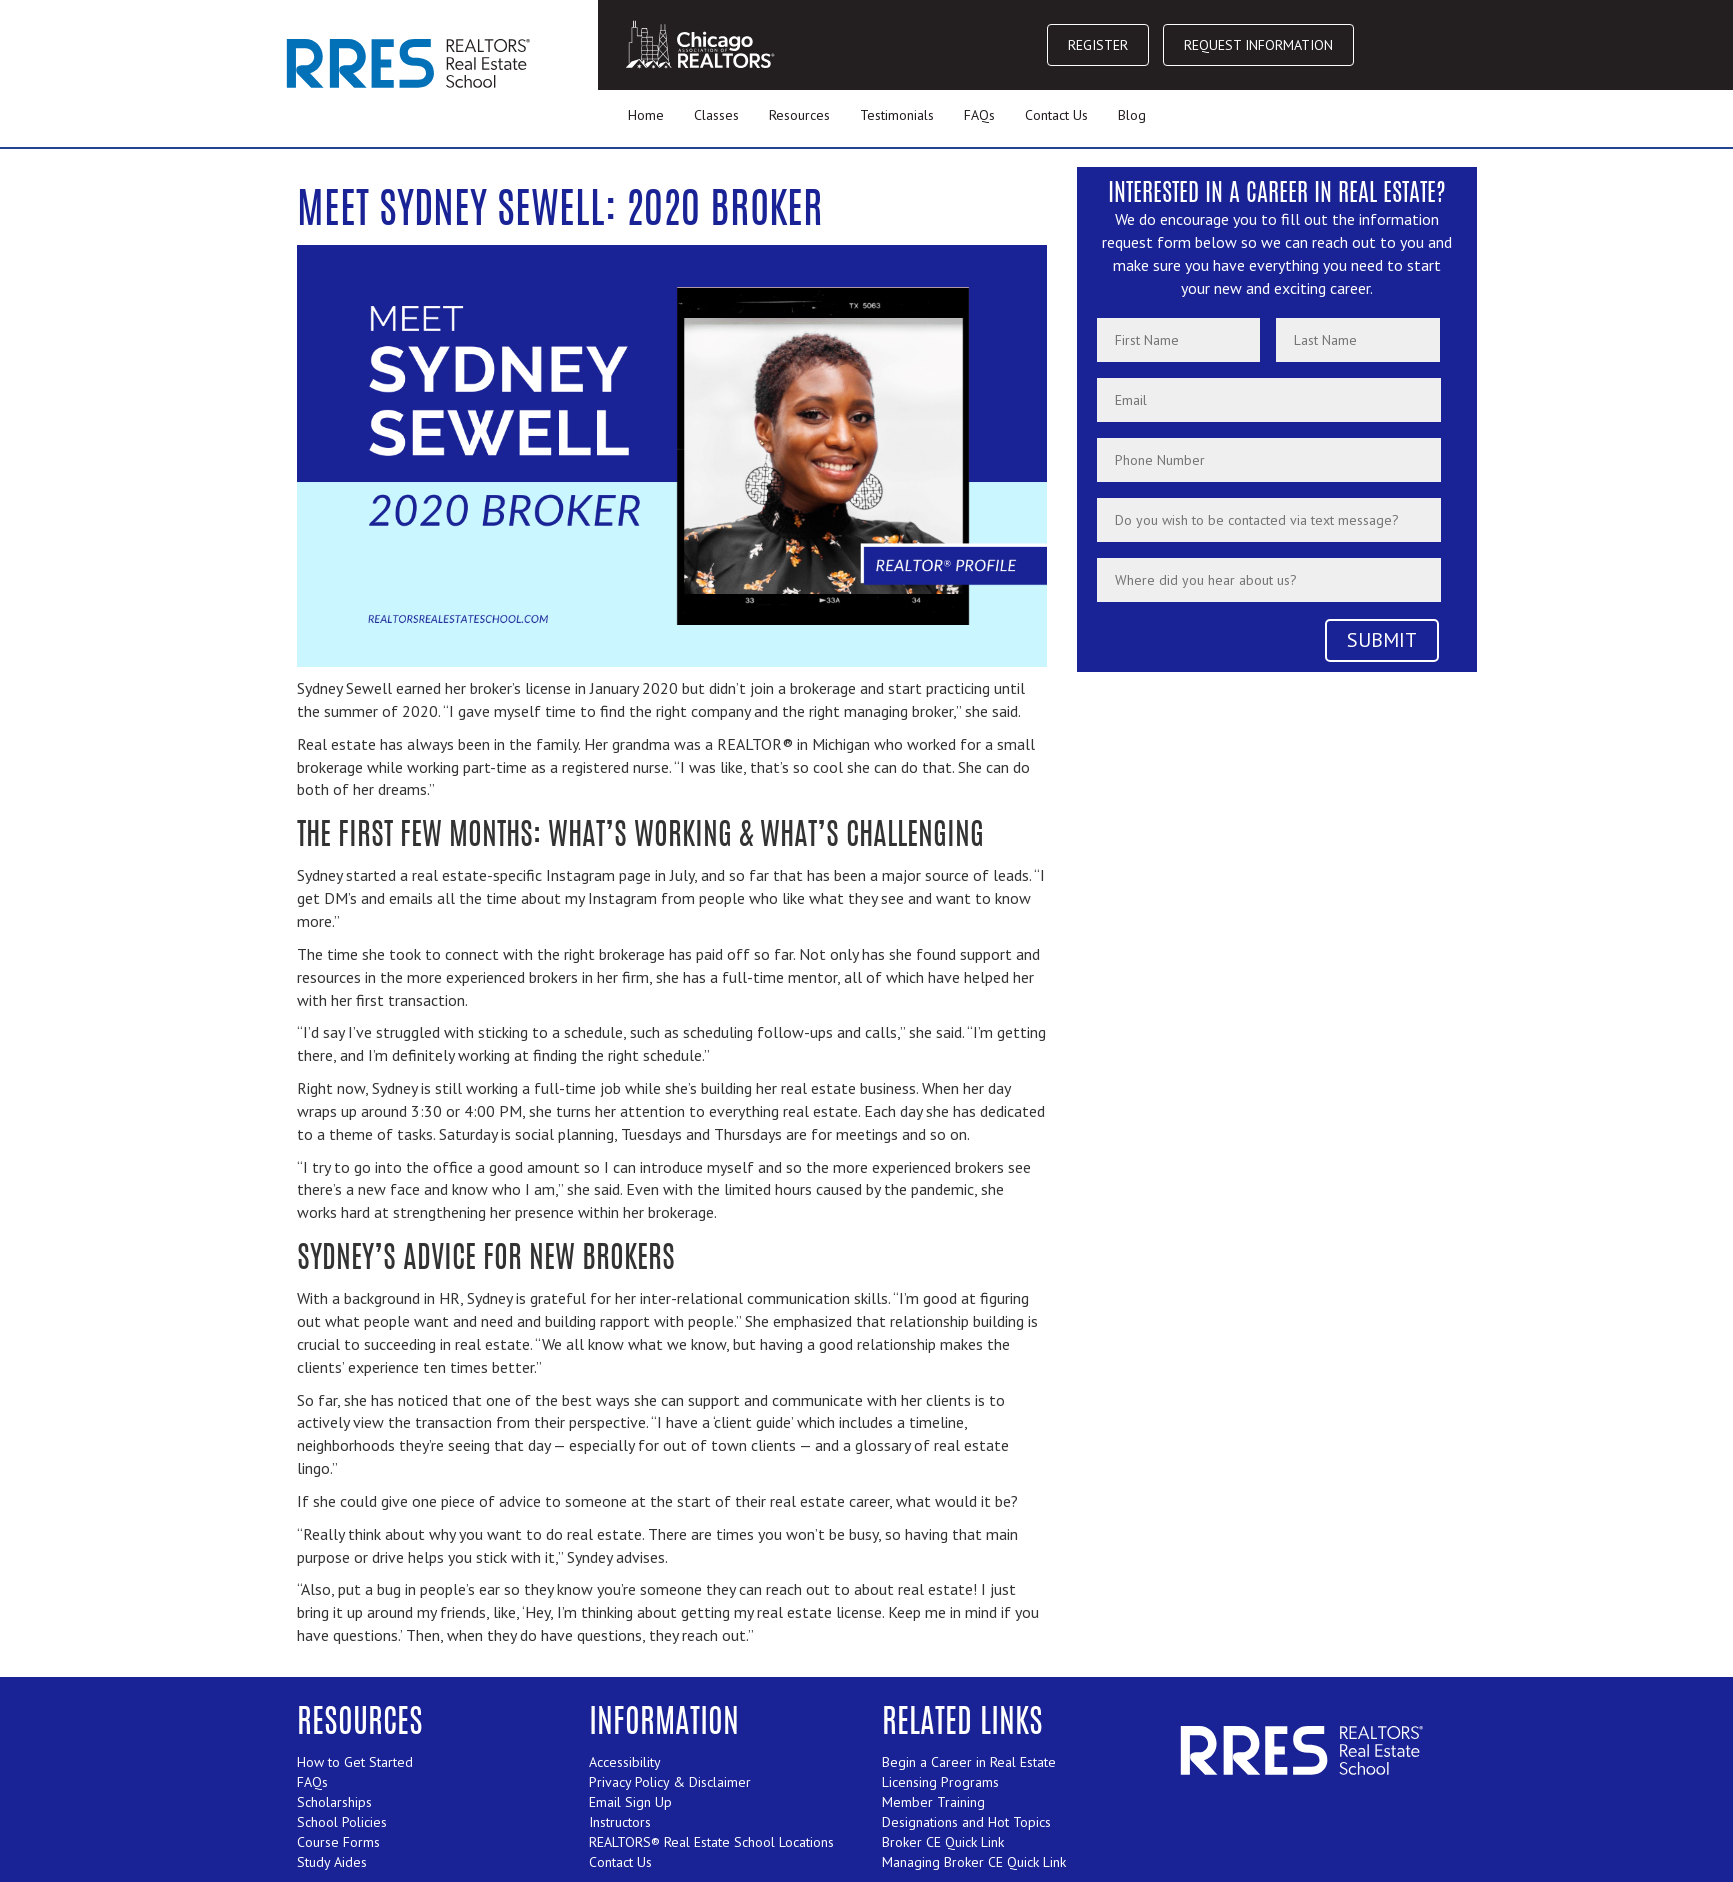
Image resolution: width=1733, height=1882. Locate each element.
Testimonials (897, 115)
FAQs (979, 115)
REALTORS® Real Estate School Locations (711, 1842)
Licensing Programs (940, 1782)
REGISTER (1098, 45)
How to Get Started (355, 1762)
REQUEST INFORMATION (1258, 45)
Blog (1132, 115)
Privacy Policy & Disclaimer (670, 1782)
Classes (716, 115)
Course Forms (338, 1842)
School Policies (342, 1822)
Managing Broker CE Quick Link (974, 1862)
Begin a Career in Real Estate (969, 1762)
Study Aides (332, 1862)
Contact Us (1056, 115)
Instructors (620, 1822)
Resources (799, 115)
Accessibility (625, 1762)
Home (646, 115)
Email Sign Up (630, 1802)
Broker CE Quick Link (943, 1842)
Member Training (933, 1802)
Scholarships (334, 1802)
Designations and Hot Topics (966, 1822)
